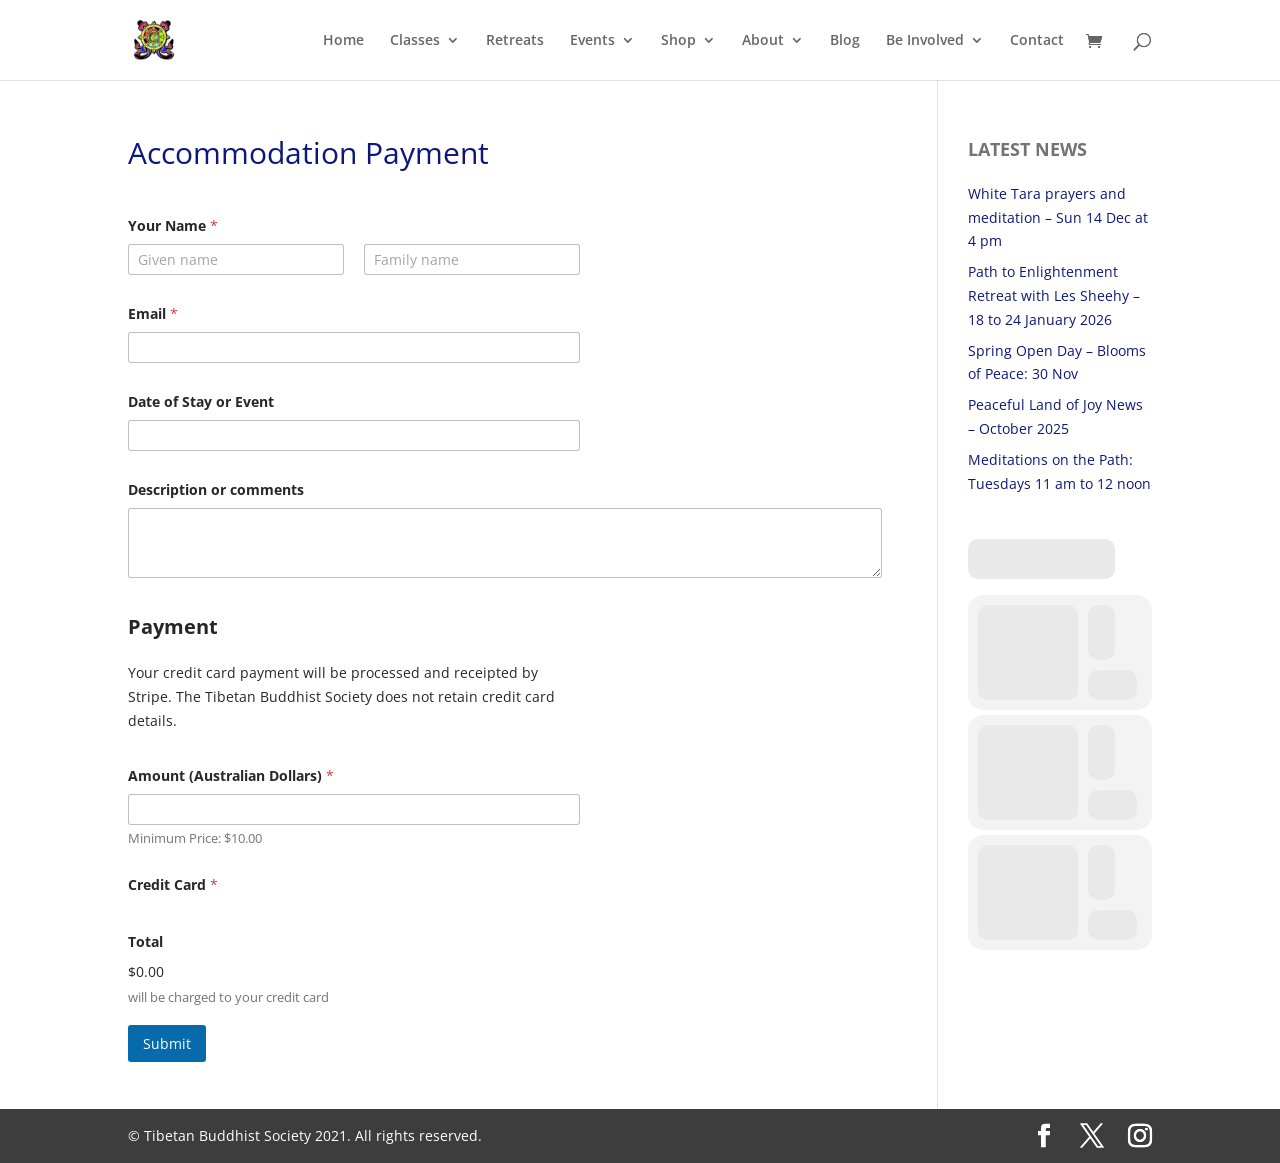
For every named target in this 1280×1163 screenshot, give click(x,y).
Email (153, 313)
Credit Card (173, 884)
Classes (415, 41)
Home (343, 41)
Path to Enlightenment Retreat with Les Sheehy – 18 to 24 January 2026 (1054, 295)
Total (145, 941)
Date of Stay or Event (201, 401)
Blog (845, 41)
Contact (1037, 41)
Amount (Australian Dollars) (231, 775)
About (763, 41)
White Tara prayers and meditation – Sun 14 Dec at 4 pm (1058, 217)
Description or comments (216, 489)
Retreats (515, 41)
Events (592, 41)
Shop (678, 41)
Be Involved (925, 41)
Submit (167, 1043)
